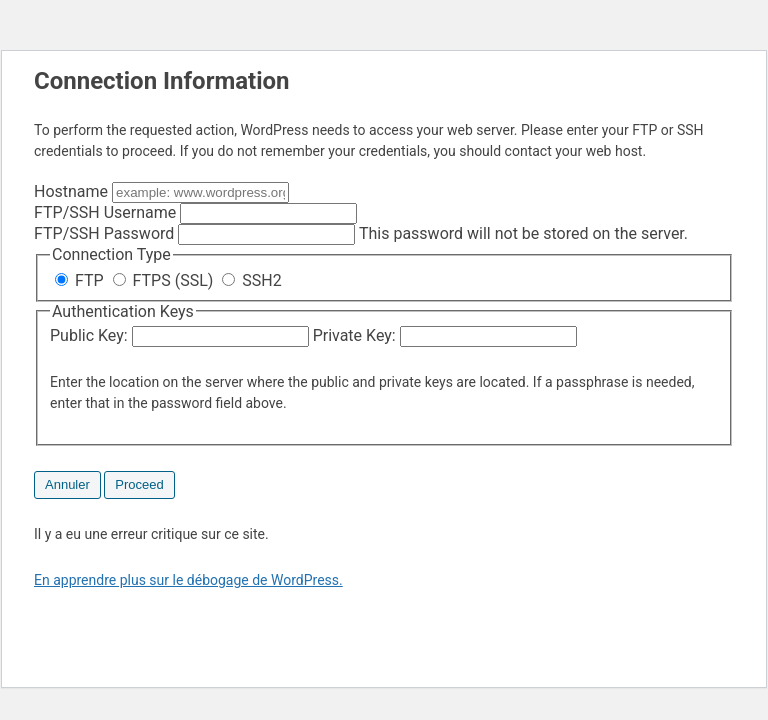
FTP (81, 280)
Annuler (67, 484)
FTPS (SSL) (165, 280)
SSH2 (251, 280)
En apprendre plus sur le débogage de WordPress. (188, 580)
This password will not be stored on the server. (361, 233)
